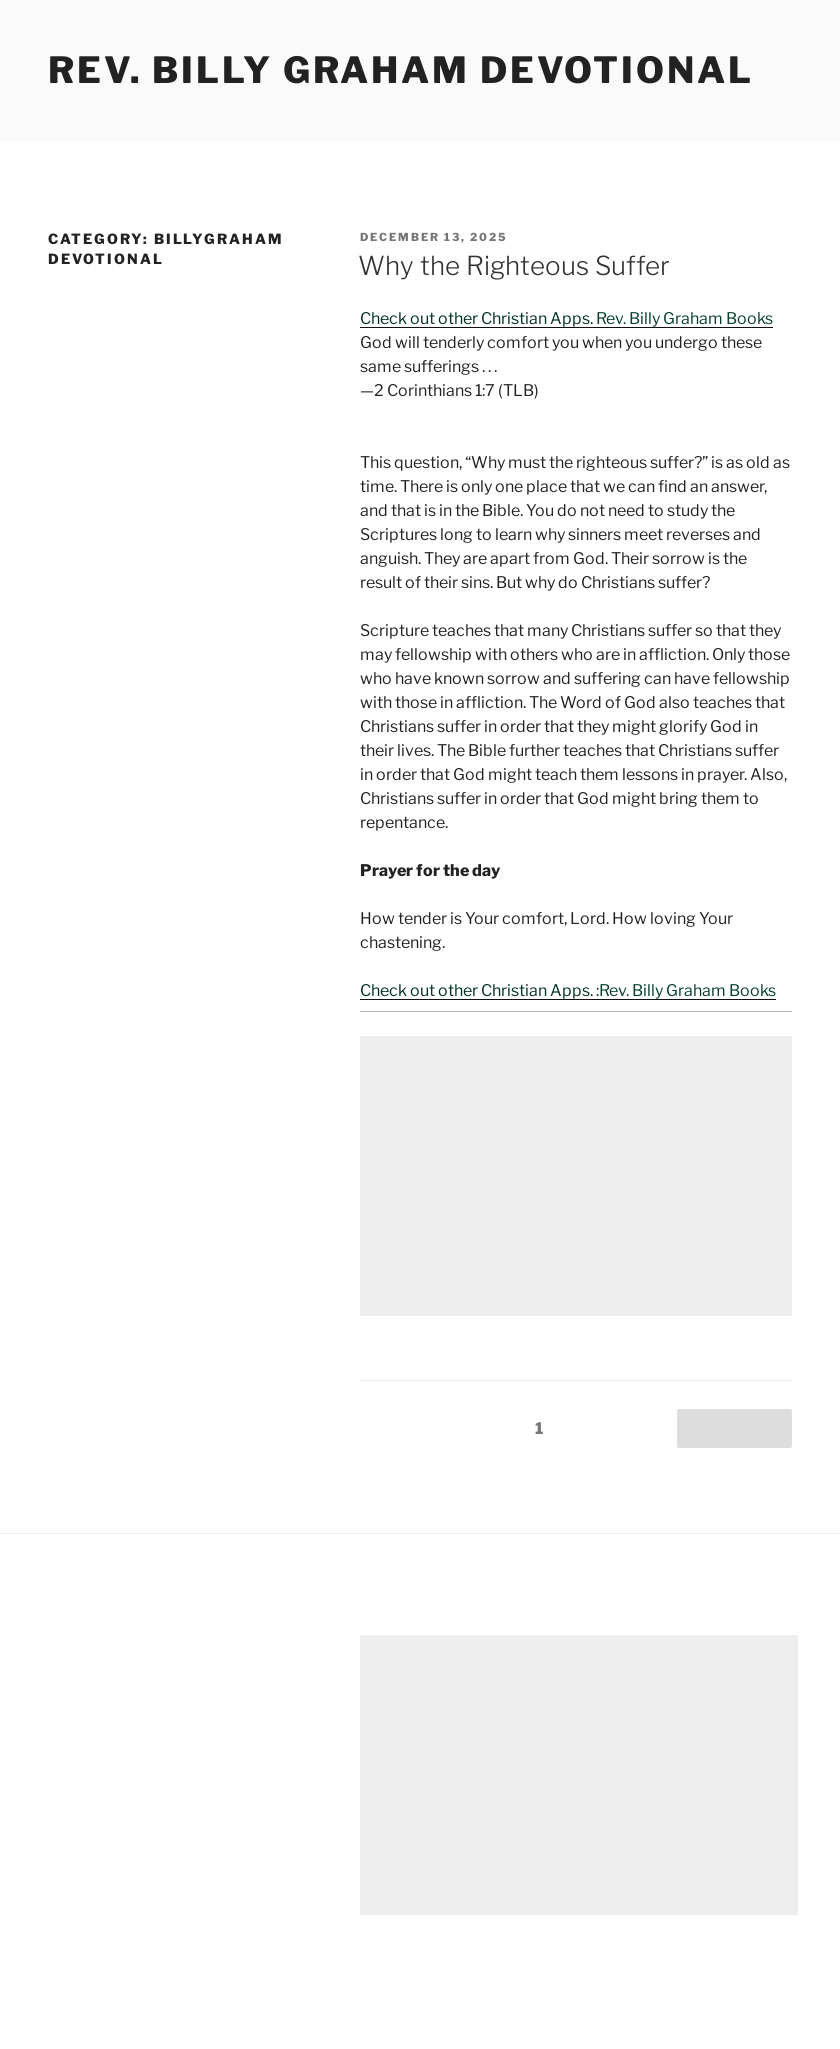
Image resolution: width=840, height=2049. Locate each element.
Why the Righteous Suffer (514, 265)
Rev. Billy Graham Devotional (401, 70)
